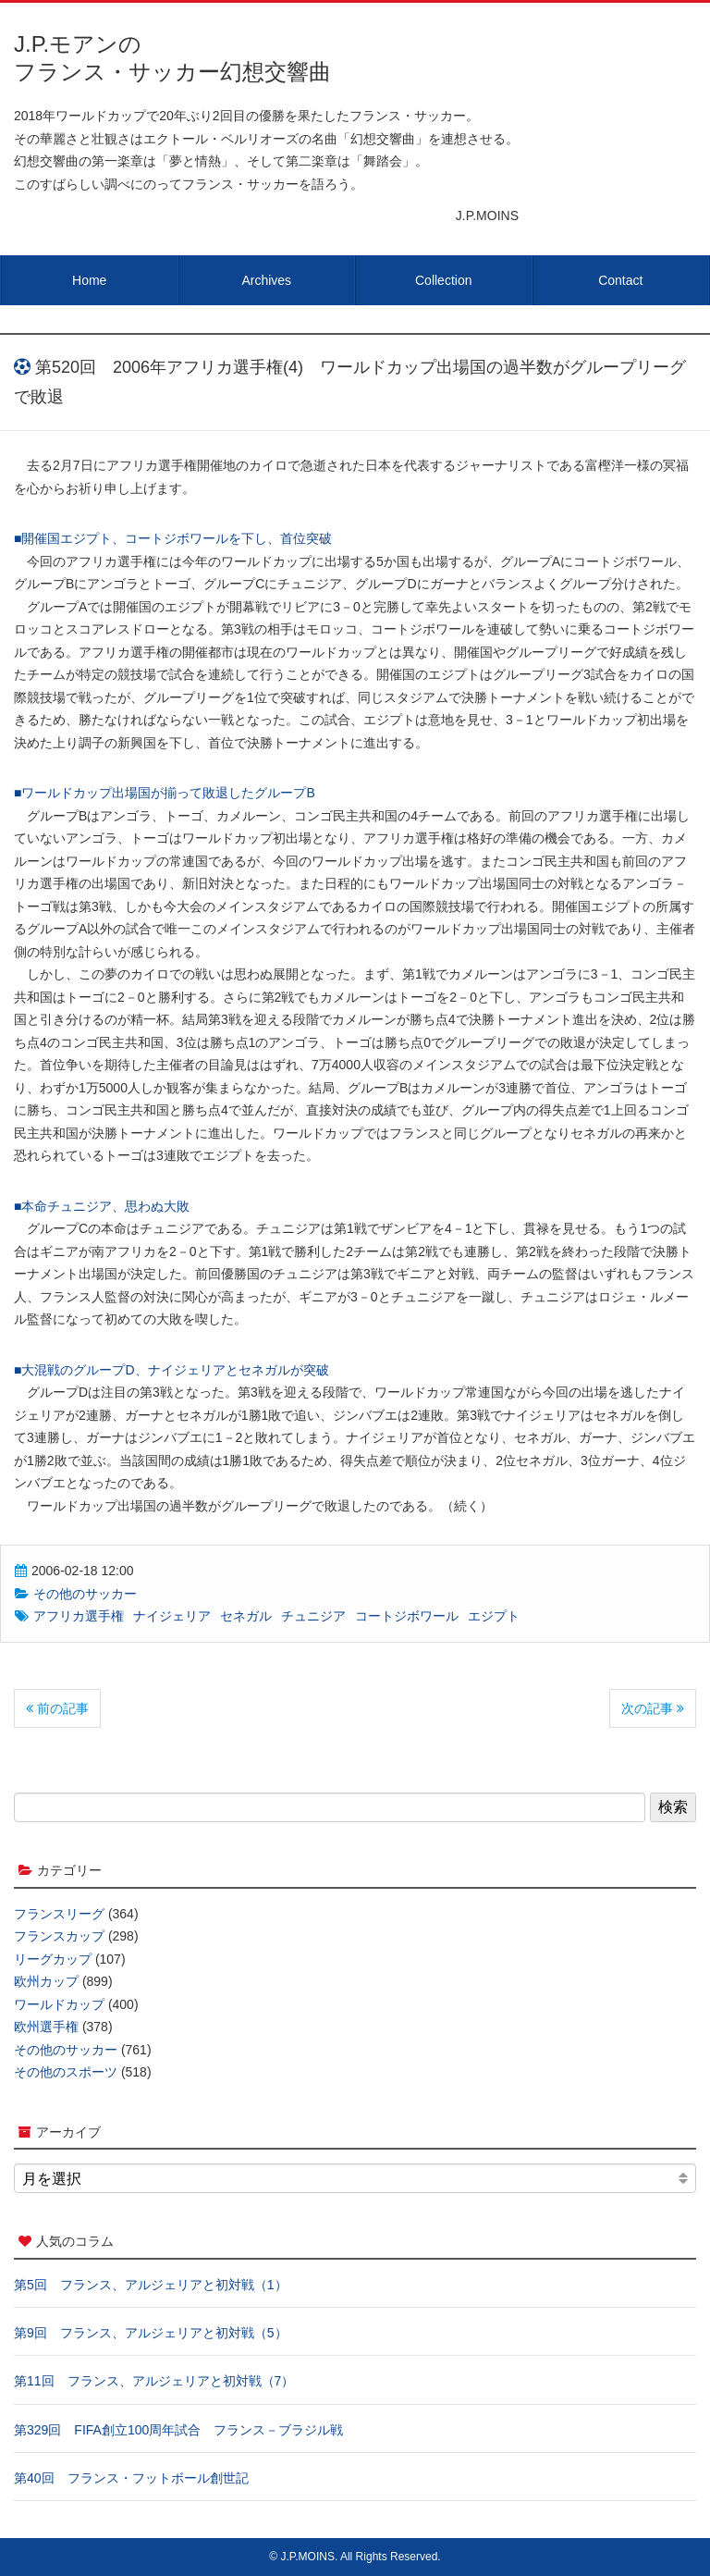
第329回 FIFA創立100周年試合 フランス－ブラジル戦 (178, 2429)
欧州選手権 (46, 2026)
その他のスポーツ (65, 2071)
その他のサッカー (85, 1593)
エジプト (494, 1615)
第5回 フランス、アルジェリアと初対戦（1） (151, 2284)
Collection (443, 280)
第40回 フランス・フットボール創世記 (131, 2478)
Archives (266, 280)
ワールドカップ (59, 2004)
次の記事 (652, 1708)
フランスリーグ (59, 1913)
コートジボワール (407, 1615)
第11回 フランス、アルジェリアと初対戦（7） (154, 2380)
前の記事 (57, 1708)
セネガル (246, 1615)
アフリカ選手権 (78, 1615)
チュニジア (313, 1615)
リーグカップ (53, 1959)
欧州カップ (46, 1981)
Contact (620, 280)
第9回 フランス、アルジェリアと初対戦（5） (151, 2332)
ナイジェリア (172, 1615)
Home (89, 280)
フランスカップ (59, 1936)
